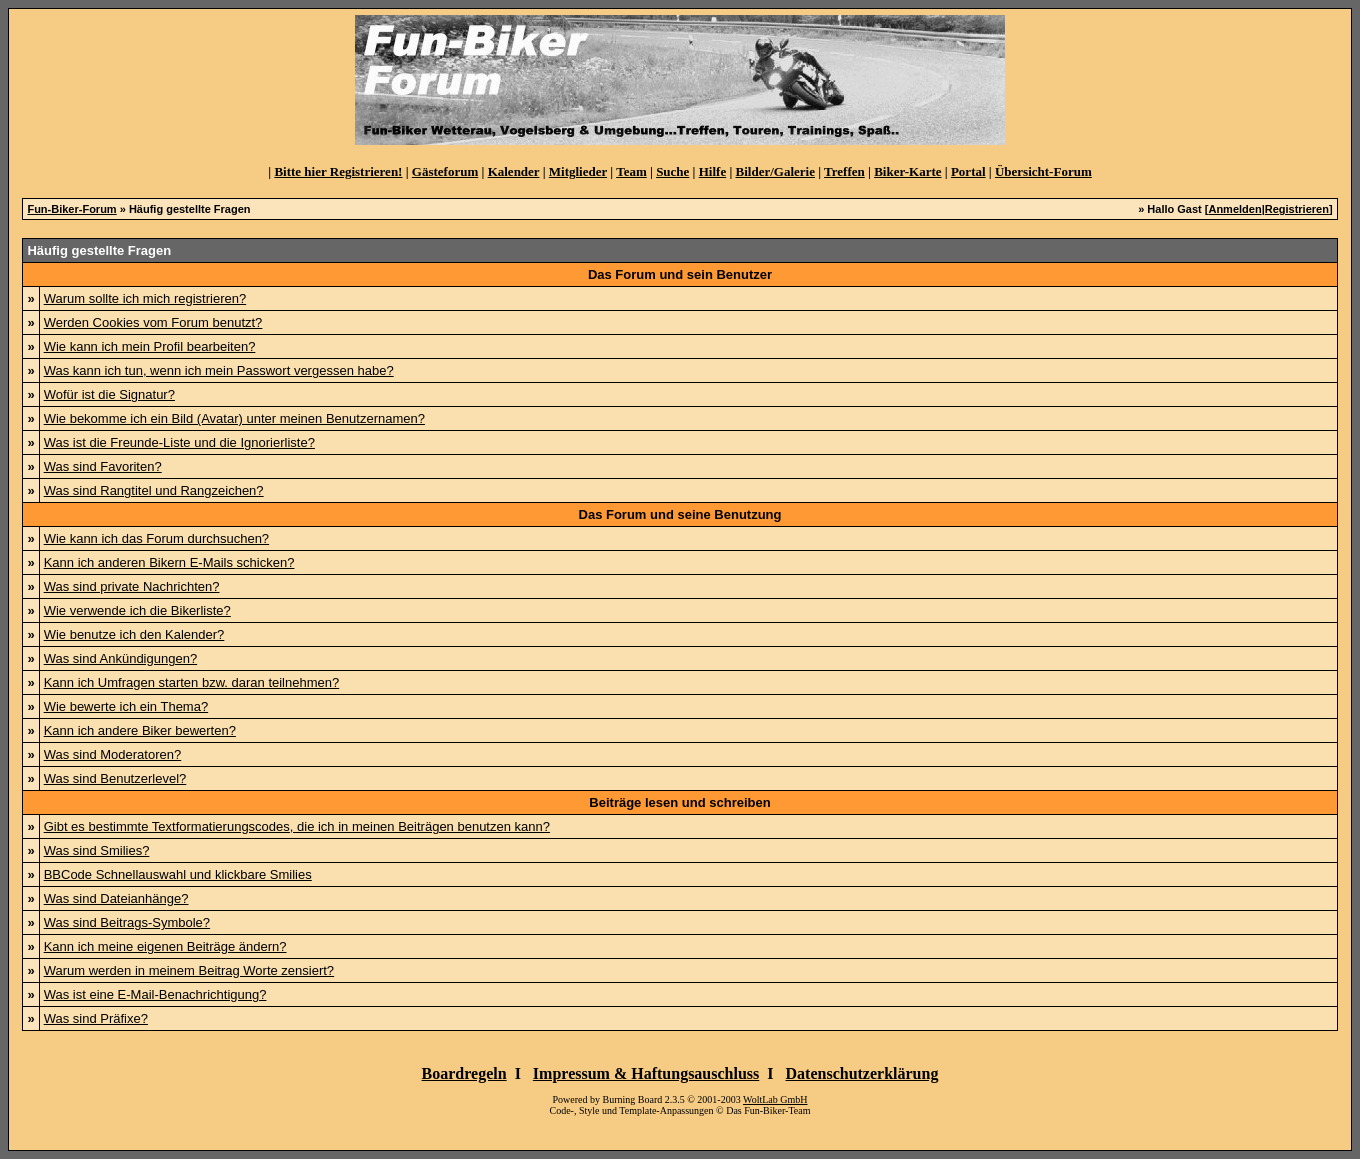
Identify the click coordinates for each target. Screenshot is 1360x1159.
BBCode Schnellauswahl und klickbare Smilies (178, 874)
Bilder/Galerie (775, 171)
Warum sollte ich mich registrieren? (145, 298)
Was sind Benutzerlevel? (115, 778)
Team (631, 171)
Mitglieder (578, 171)
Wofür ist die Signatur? (109, 394)
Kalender (514, 171)
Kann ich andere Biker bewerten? (140, 730)
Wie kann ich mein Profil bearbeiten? (150, 346)
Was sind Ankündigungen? (120, 658)
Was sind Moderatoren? (113, 754)
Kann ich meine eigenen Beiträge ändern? (165, 946)
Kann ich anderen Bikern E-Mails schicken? (169, 562)
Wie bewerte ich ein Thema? (126, 706)
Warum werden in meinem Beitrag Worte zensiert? (189, 970)
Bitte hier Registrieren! (338, 171)
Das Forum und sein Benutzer (680, 274)
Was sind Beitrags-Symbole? (127, 922)
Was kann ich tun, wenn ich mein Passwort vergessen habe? (219, 370)
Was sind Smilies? (97, 850)
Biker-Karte (907, 171)
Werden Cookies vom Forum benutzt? (153, 322)
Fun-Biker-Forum (71, 209)
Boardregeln (464, 1073)
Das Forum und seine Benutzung (680, 514)
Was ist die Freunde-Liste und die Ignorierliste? (179, 442)
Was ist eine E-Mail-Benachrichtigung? (155, 994)
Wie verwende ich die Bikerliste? (137, 610)
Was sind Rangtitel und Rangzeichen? (154, 490)
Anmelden (1234, 209)
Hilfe (712, 171)
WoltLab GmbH (775, 1099)
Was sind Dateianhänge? (116, 898)
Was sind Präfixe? (96, 1018)
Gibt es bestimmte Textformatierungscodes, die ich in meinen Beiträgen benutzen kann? (297, 826)
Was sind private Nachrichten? (132, 586)
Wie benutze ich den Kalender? (134, 634)
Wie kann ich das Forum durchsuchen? (156, 538)
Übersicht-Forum (1043, 171)
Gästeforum (445, 171)
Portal (968, 171)
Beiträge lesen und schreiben (679, 802)
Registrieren (1297, 209)
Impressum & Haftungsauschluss (646, 1073)
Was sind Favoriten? (103, 466)
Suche (672, 171)
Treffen (844, 171)
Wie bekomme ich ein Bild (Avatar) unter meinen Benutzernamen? (234, 418)
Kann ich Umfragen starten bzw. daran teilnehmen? (192, 682)
